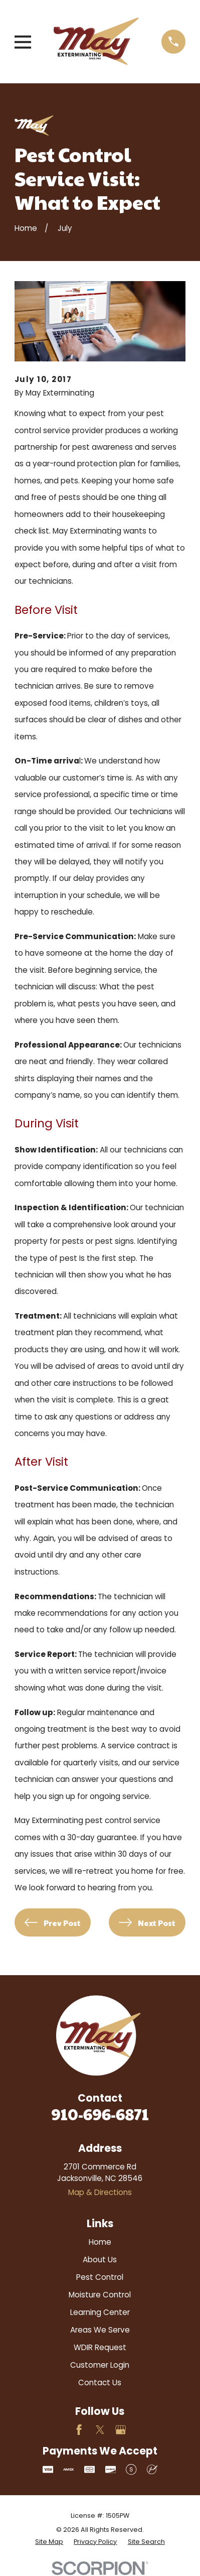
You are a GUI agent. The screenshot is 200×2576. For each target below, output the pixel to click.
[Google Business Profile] (120, 2429)
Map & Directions (100, 2192)
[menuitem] (49, 2541)
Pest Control (99, 2277)
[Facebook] (79, 2429)
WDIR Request (100, 2347)
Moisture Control (100, 2294)
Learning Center (100, 2312)
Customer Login (99, 2365)
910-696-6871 (100, 2114)
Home (100, 2242)
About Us (100, 2259)
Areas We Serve (100, 2330)
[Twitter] (100, 2429)
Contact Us (99, 2382)
